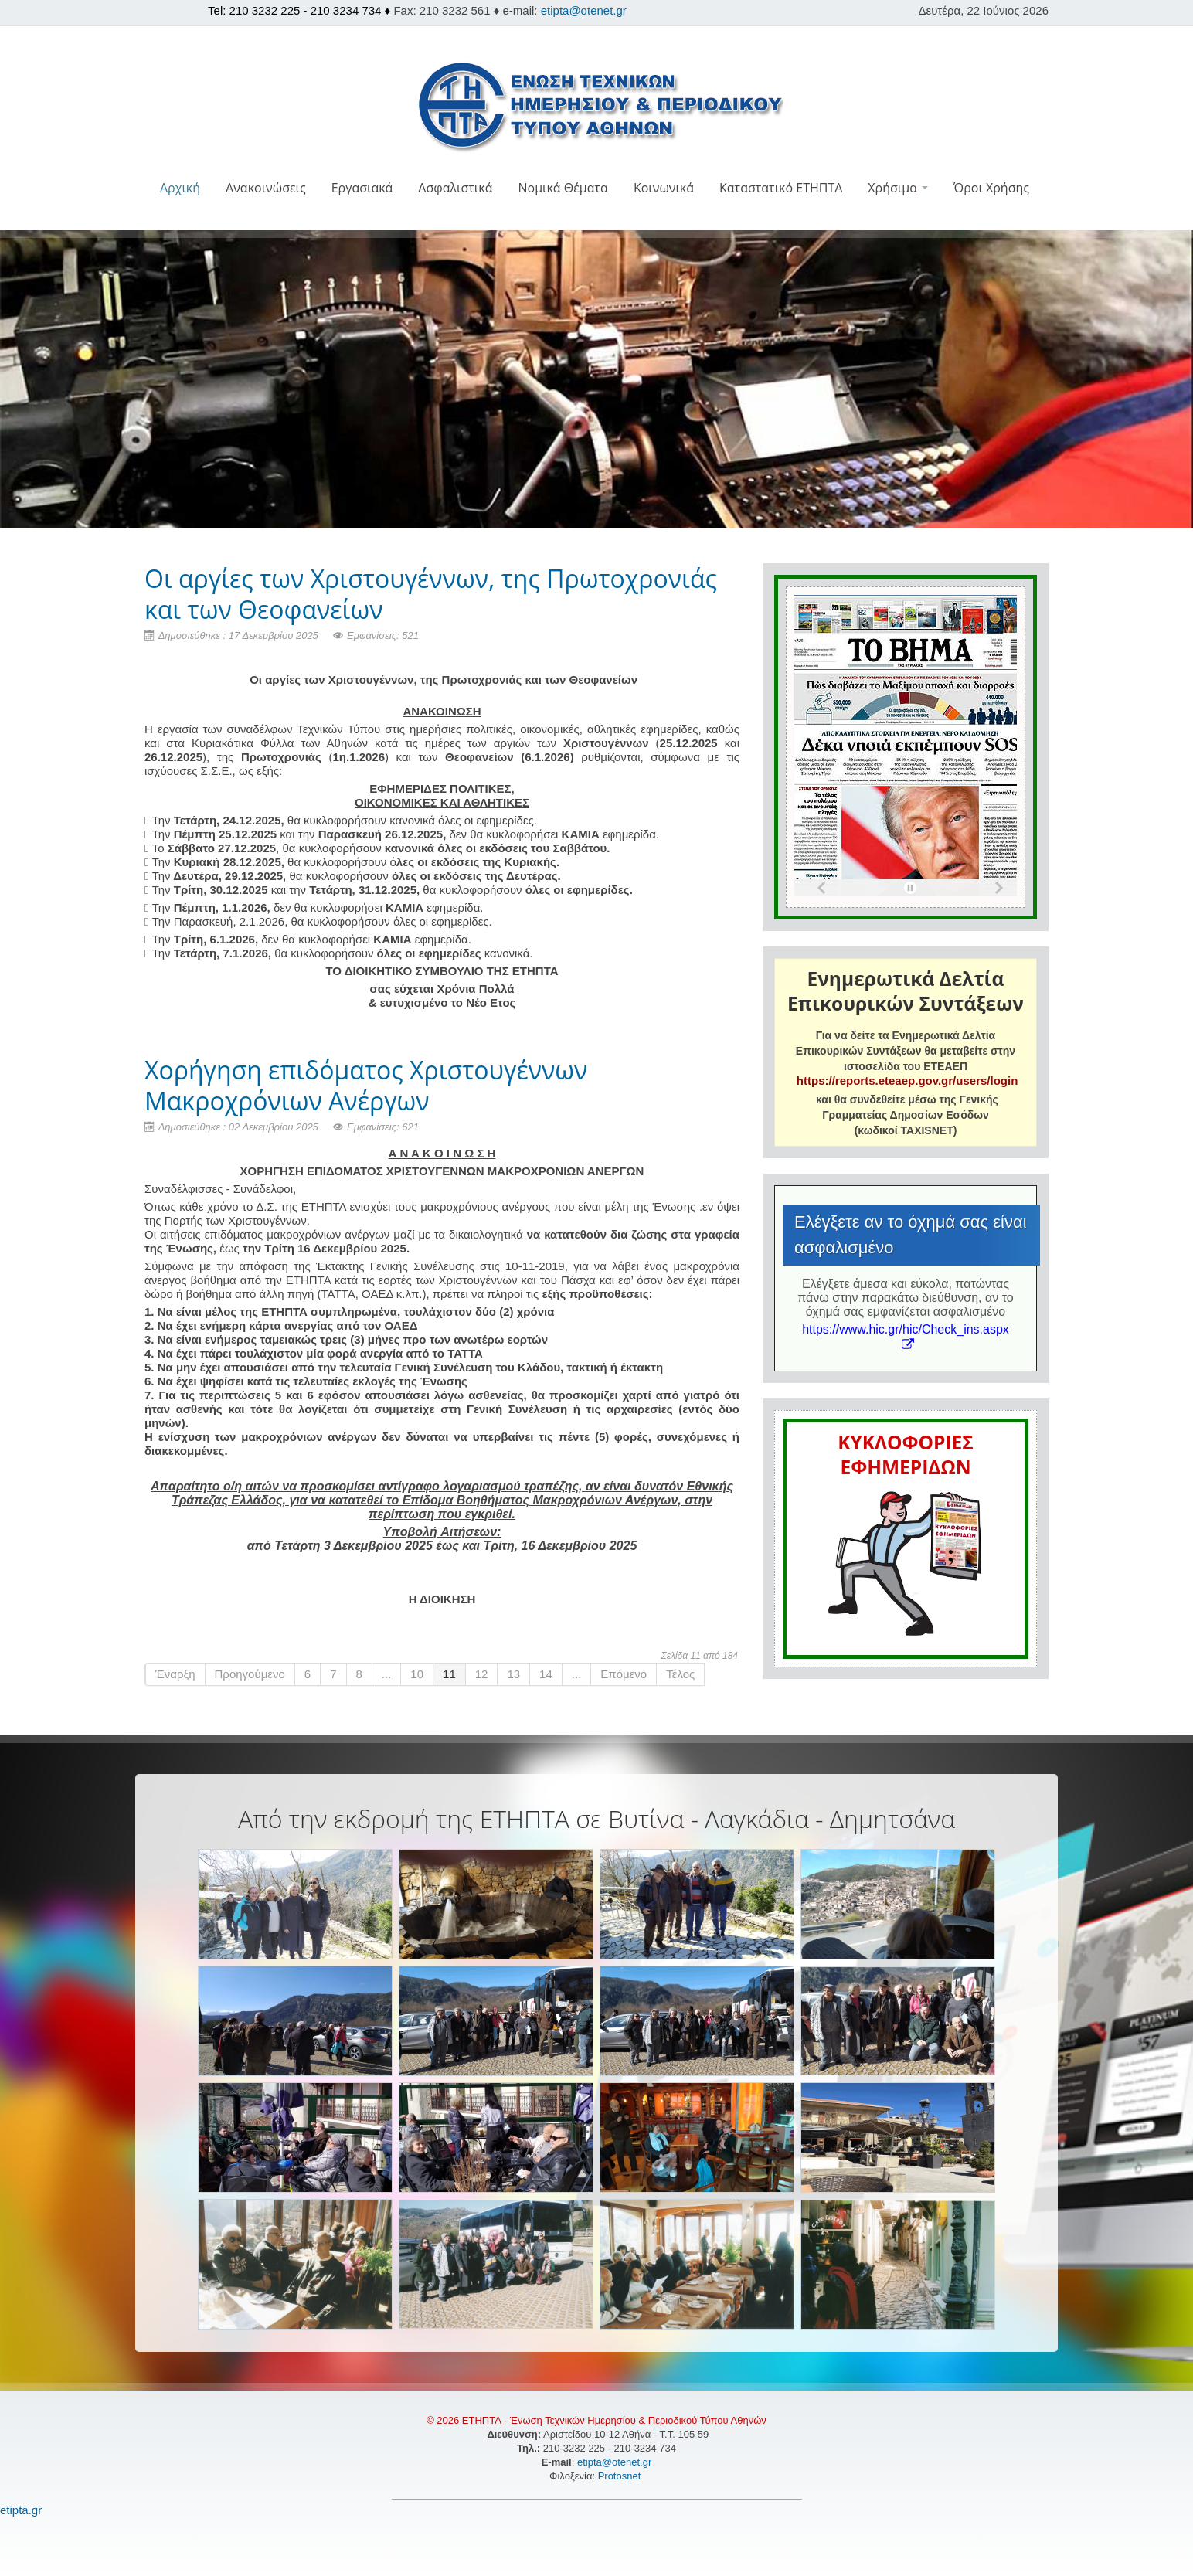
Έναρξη (175, 1674)
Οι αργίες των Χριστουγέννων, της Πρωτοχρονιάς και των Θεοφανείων (430, 594)
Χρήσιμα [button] (898, 187)
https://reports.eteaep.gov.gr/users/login (907, 1080)
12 (481, 1674)
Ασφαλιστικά (455, 187)
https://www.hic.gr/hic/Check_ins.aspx (905, 1336)
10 (416, 1674)
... (387, 1674)
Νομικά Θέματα (562, 187)
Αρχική (180, 187)
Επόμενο (623, 1674)
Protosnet (621, 2476)
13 (513, 1674)
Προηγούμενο (250, 1674)
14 (545, 1674)
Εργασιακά (362, 187)
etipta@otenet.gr (584, 10)
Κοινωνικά (664, 187)
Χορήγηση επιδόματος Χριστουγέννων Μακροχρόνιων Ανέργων (365, 1085)
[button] (597, 220)
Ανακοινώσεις (266, 187)
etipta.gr (21, 2510)
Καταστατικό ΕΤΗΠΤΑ (780, 187)
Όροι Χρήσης (991, 187)
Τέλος (680, 1674)
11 (449, 1674)
